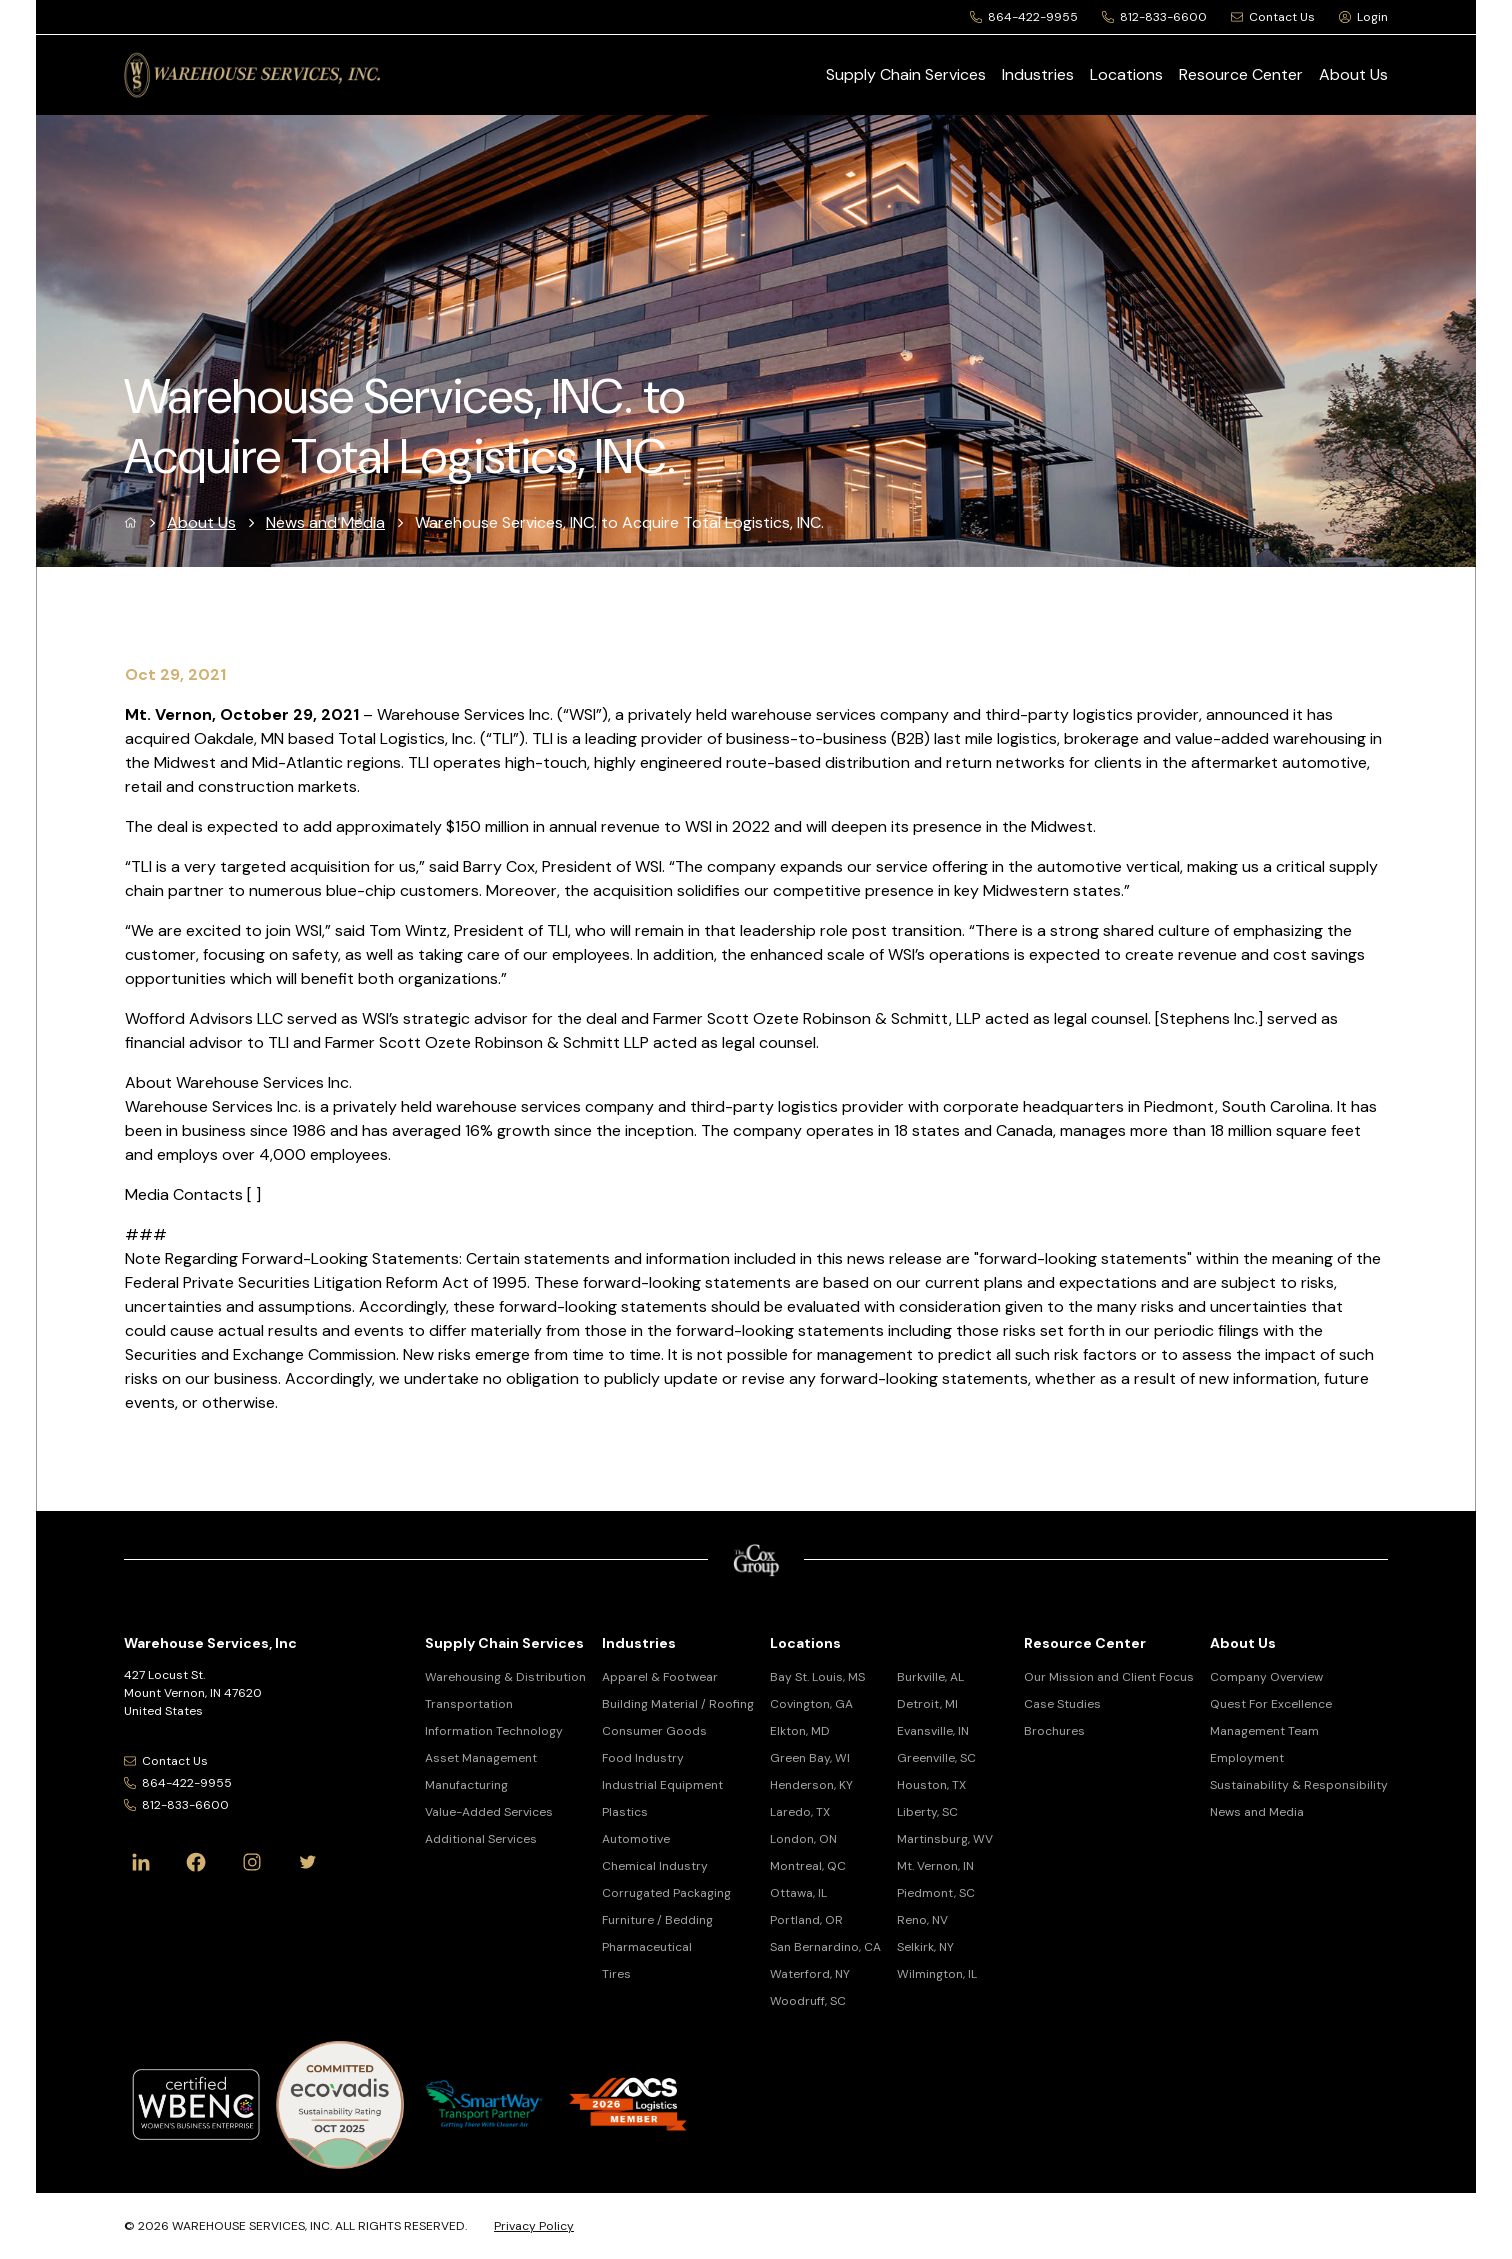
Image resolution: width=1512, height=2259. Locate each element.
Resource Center (1241, 74)
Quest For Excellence (1271, 1704)
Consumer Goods (654, 1731)
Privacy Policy (534, 2226)
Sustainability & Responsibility (1299, 1785)
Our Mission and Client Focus (1109, 1677)
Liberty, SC (927, 1812)
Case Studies (1062, 1704)
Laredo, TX (800, 1812)
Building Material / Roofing (678, 1704)
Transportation (469, 1704)
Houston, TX (931, 1785)
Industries (1038, 74)
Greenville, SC (936, 1758)
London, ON (803, 1839)
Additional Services (481, 1839)
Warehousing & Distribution (505, 1677)
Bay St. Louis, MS (817, 1677)
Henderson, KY (811, 1785)
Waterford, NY (810, 1974)
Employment (1247, 1758)
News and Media (325, 522)
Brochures (1054, 1731)
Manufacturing (466, 1785)
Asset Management (481, 1758)
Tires (616, 1974)
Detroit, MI (927, 1704)
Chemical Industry (655, 1866)
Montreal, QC (808, 1866)
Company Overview (1266, 1677)
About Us (1353, 74)
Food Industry (643, 1758)
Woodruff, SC (808, 2001)
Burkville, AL (930, 1677)
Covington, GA (811, 1704)
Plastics (625, 1812)
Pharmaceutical (647, 1947)
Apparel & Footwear (660, 1677)
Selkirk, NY (925, 1947)
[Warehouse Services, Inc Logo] (252, 75)
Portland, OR (806, 1920)
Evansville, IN (933, 1731)
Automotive (636, 1839)
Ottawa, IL (798, 1893)
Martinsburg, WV (945, 1839)
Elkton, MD (800, 1731)
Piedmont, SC (936, 1893)
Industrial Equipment (662, 1785)
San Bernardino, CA (825, 1947)
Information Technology (494, 1731)
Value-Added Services (489, 1812)
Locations (1126, 74)
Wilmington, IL (937, 1974)
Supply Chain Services (906, 74)
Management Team (1264, 1731)
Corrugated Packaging (666, 1893)
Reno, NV (922, 1920)
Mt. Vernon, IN (935, 1866)
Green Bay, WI (810, 1758)
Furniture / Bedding (657, 1920)
